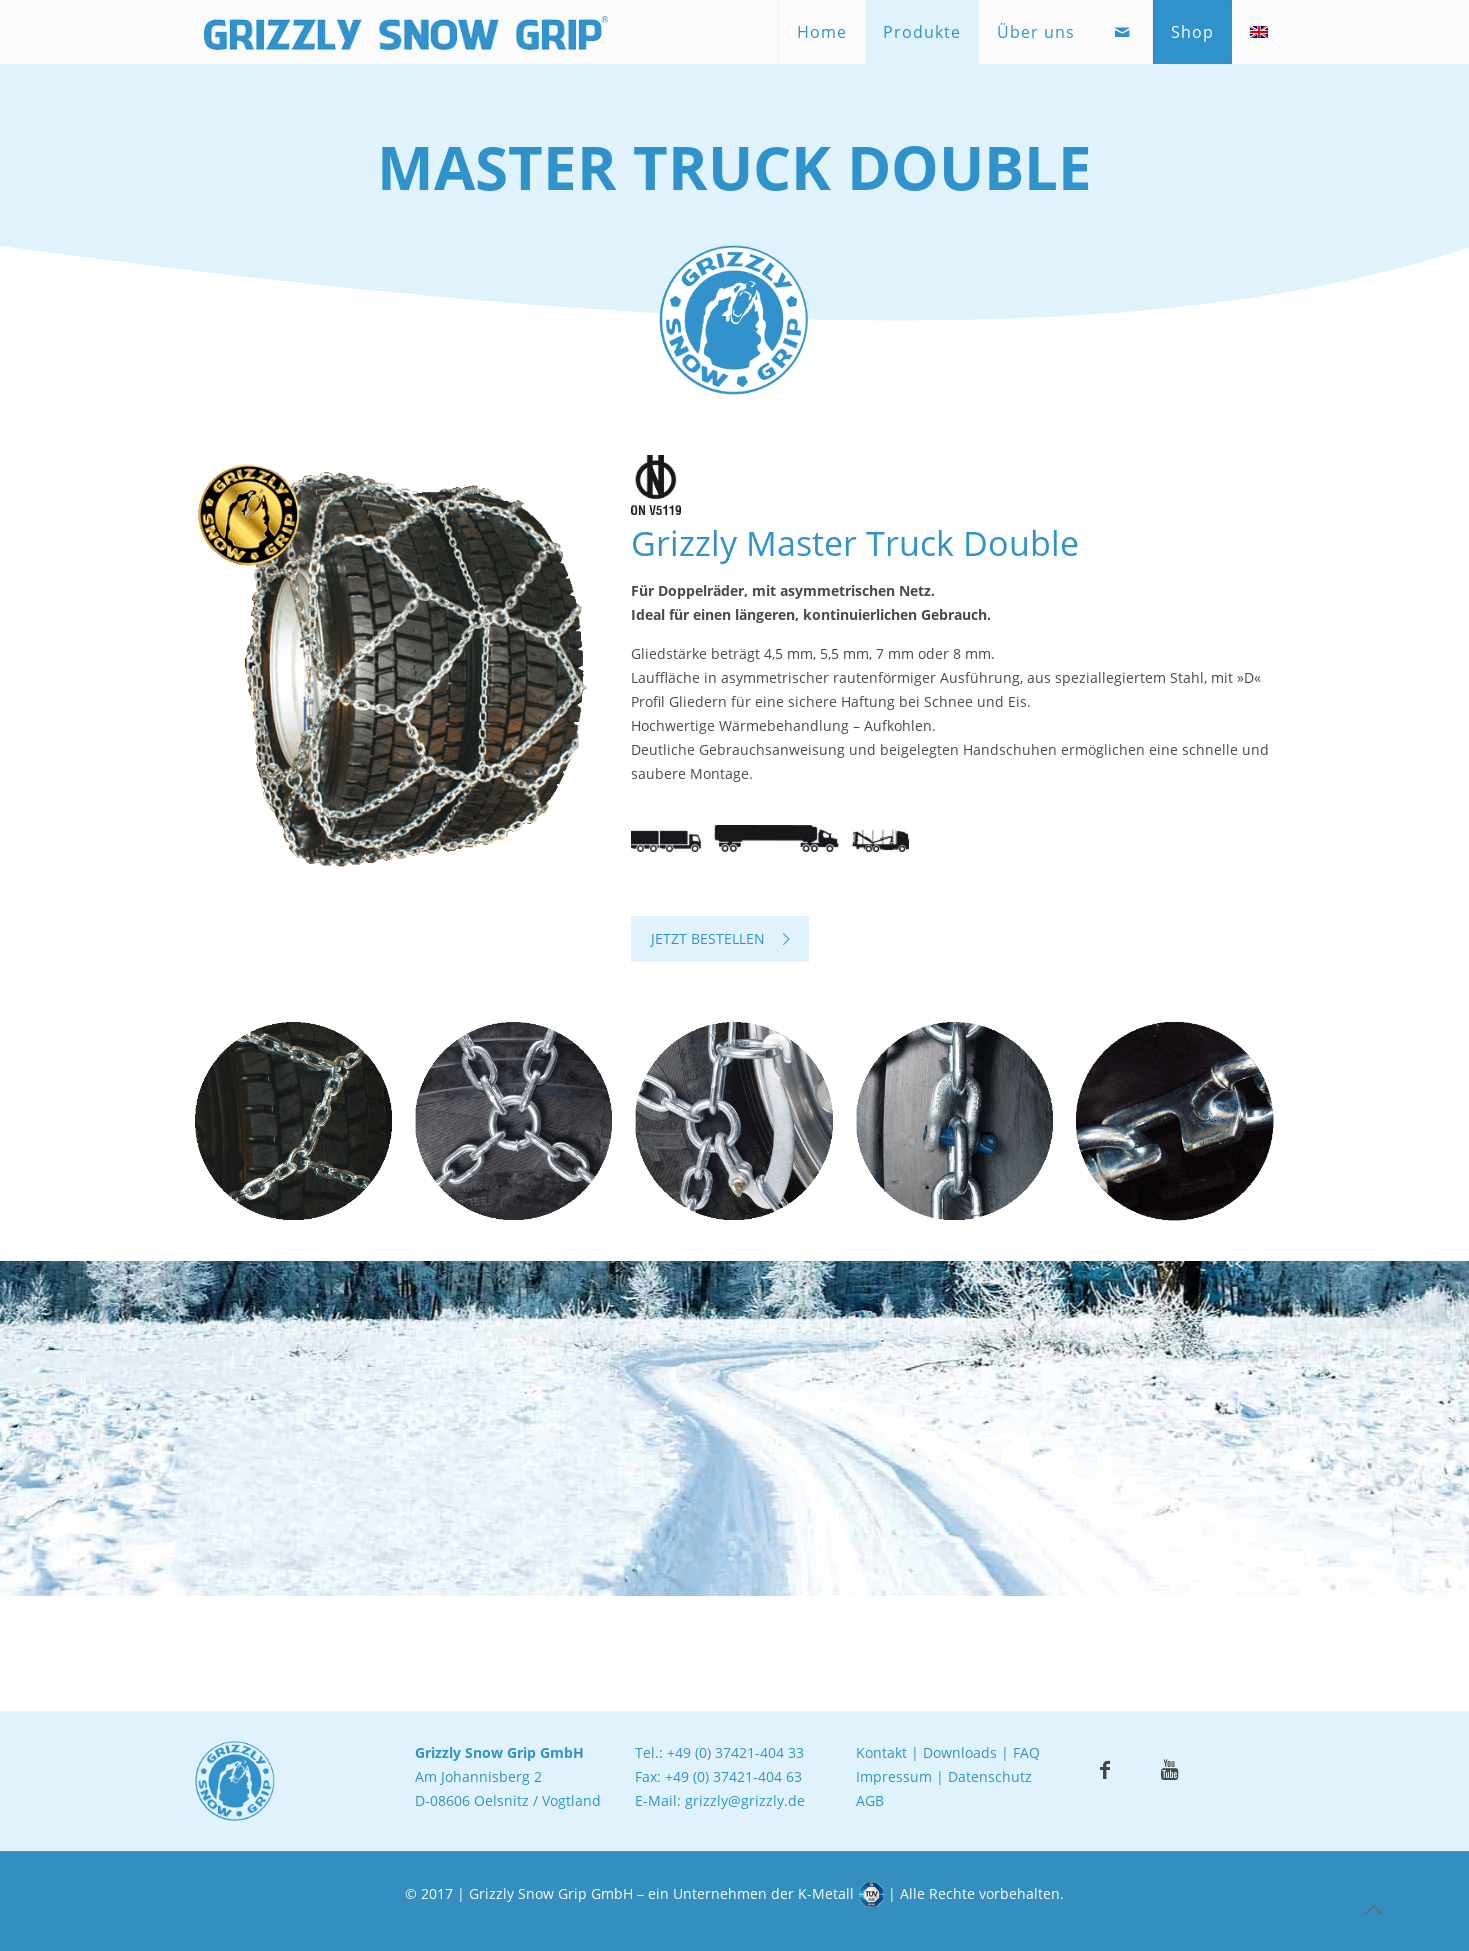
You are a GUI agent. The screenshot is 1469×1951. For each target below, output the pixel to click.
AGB (870, 1800)
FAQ (1026, 1752)
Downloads (960, 1752)
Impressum (894, 1776)
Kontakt (881, 1752)
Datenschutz (990, 1776)
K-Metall (826, 1893)
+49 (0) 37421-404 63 (733, 1776)
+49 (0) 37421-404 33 (735, 1752)
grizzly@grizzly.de (745, 1800)
